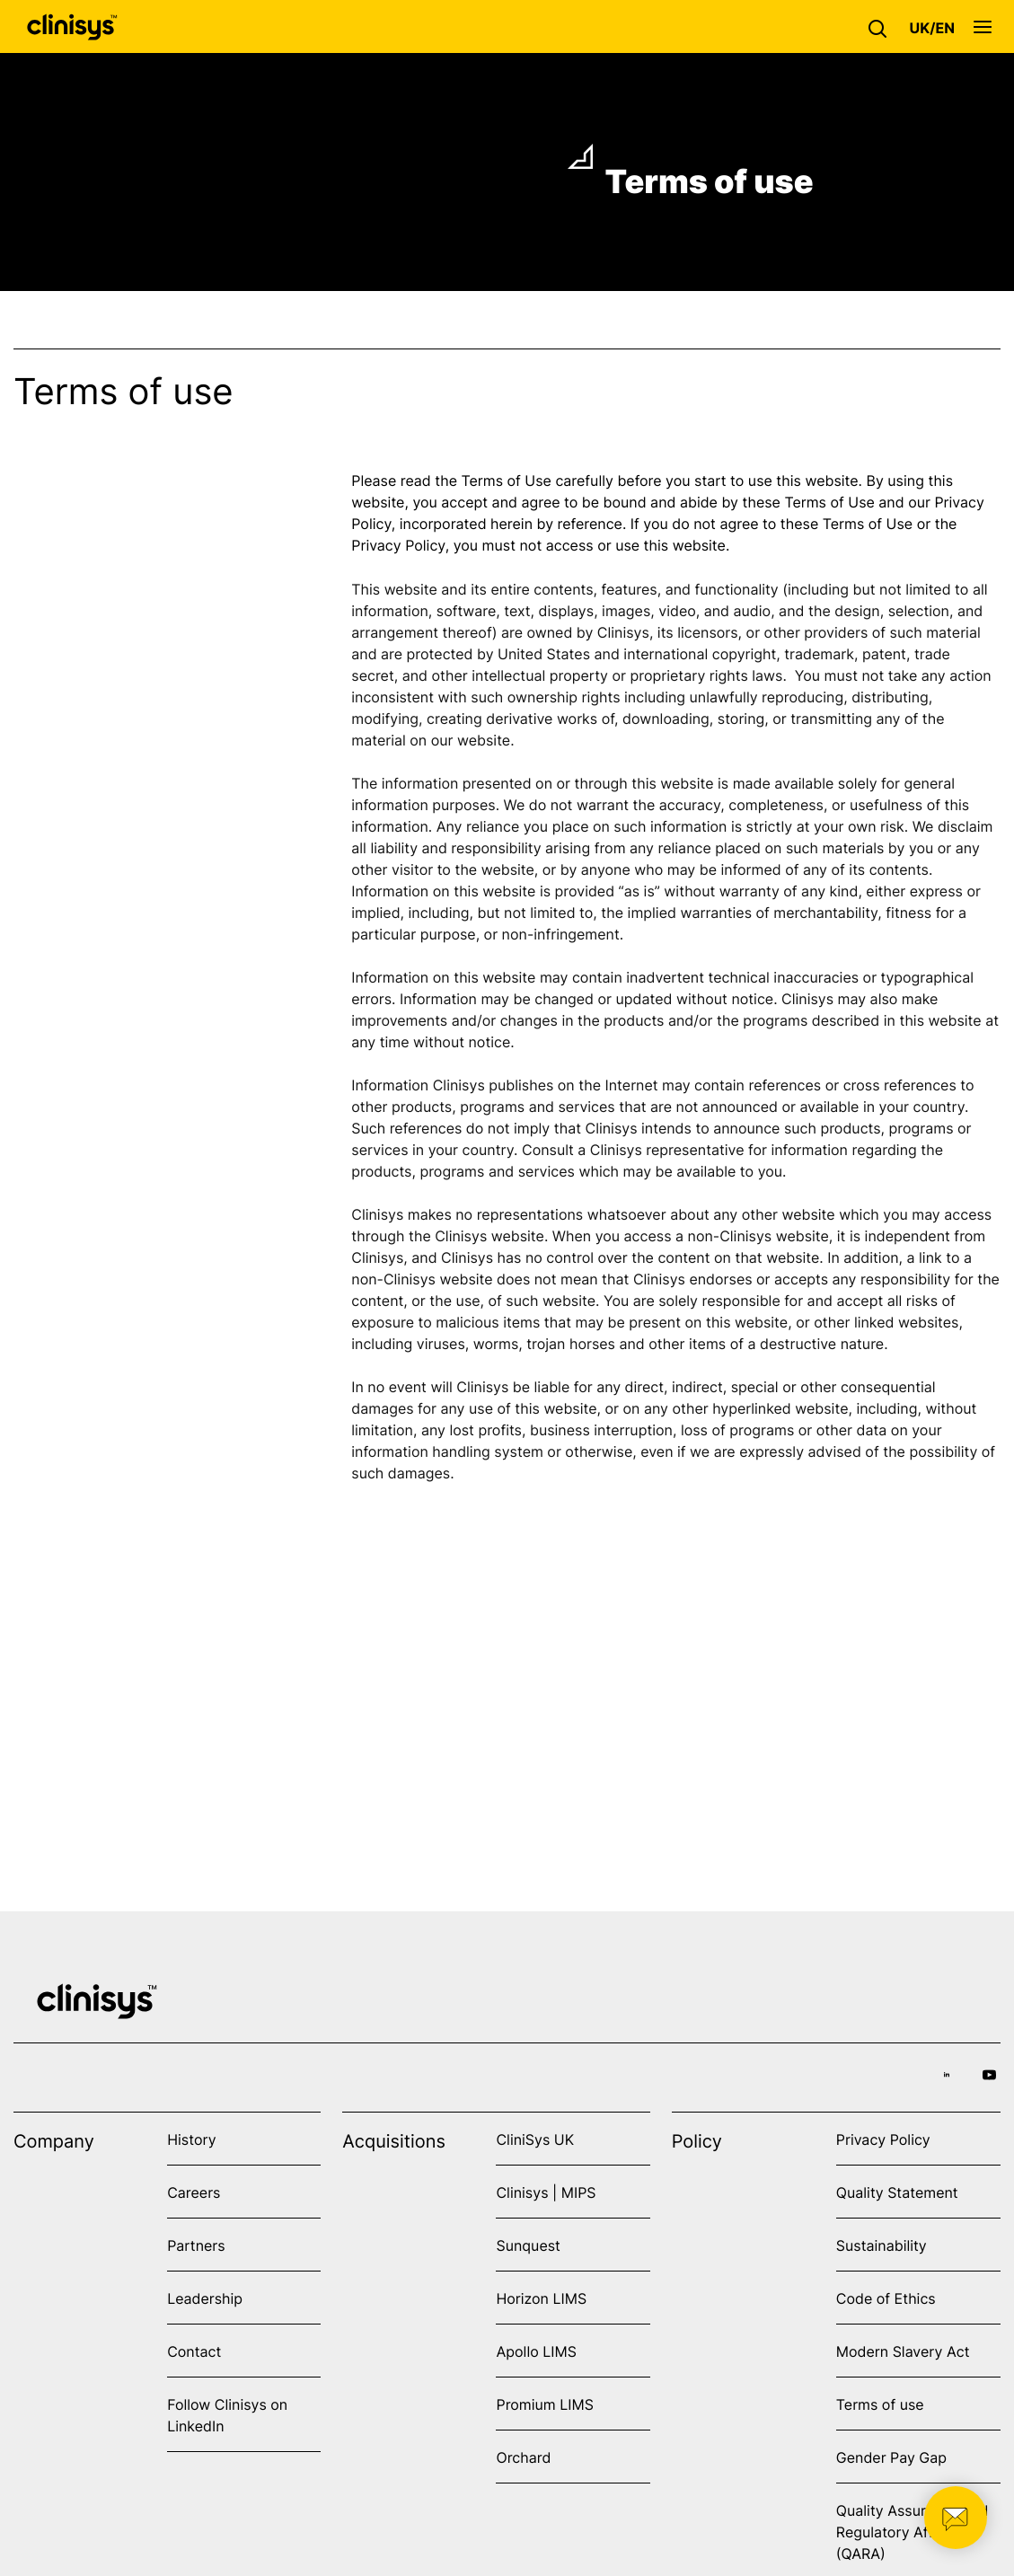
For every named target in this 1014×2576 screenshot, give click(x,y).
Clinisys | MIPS (545, 2192)
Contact (194, 2351)
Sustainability (881, 2245)
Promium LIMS (544, 2404)
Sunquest (528, 2245)
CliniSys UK (535, 2139)
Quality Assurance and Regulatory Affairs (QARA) (912, 2532)
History (191, 2139)
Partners (196, 2245)
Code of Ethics (886, 2298)
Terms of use (880, 2404)
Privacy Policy (883, 2139)
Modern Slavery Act (903, 2351)
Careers (193, 2192)
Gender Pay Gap (891, 2457)
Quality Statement (897, 2192)
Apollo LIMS (536, 2351)
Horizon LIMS (541, 2298)
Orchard (523, 2457)
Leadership (204, 2298)
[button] (882, 27)
